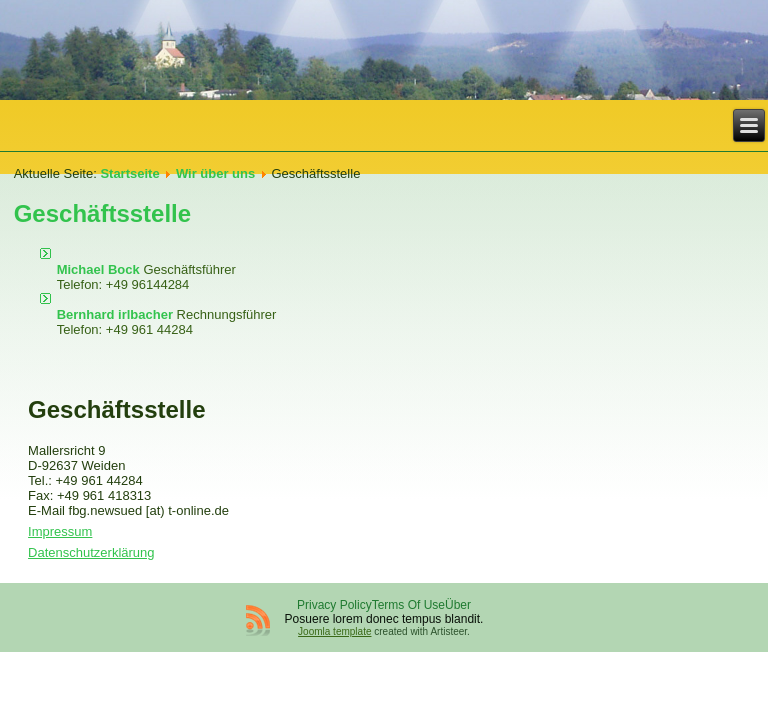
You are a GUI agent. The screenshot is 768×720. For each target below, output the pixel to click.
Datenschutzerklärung (91, 552)
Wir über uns (215, 173)
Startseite (129, 173)
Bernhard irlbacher (117, 314)
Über (458, 605)
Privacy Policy (334, 605)
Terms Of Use (408, 605)
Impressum (60, 531)
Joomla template (334, 631)
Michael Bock (100, 269)
